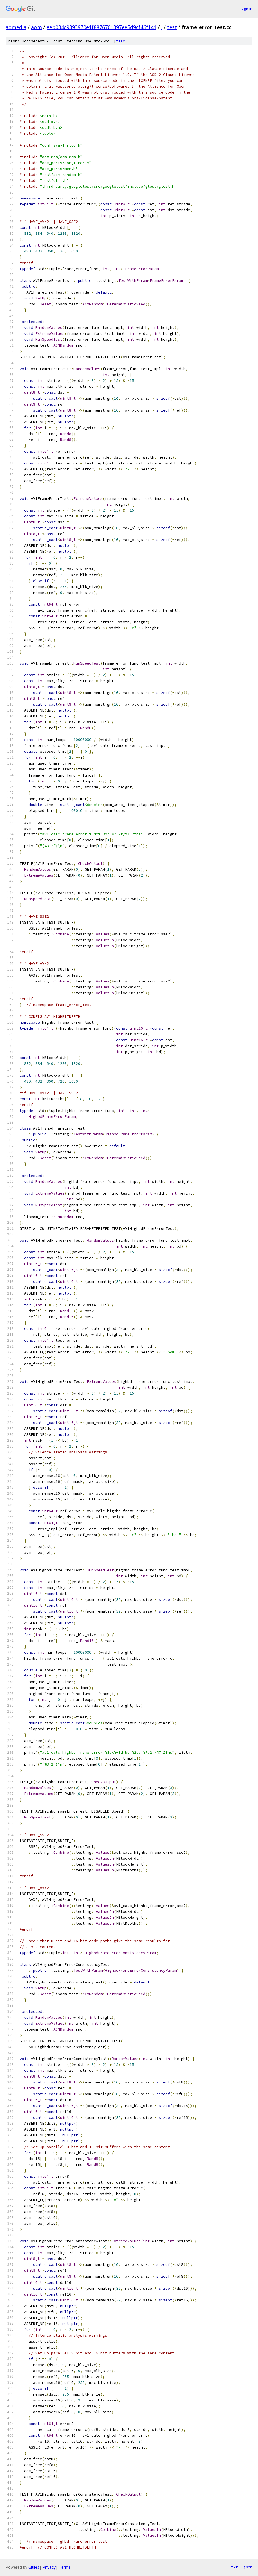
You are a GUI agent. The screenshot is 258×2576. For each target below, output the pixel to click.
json (247, 2567)
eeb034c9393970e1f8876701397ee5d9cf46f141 (101, 27)
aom (36, 27)
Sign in (246, 8)
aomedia (16, 27)
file (120, 41)
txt (234, 2567)
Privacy (49, 2567)
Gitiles (33, 2567)
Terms (65, 2567)
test (172, 27)
